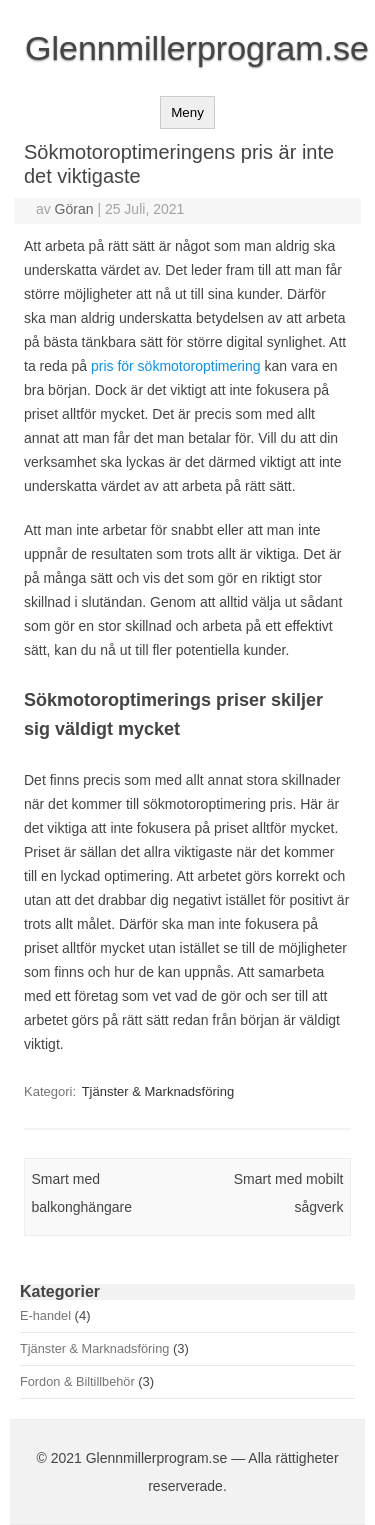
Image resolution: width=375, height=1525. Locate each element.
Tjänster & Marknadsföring (158, 1091)
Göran (74, 209)
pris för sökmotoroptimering (176, 366)
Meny (187, 112)
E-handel (45, 1315)
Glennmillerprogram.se (197, 48)
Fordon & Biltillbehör (77, 1381)
